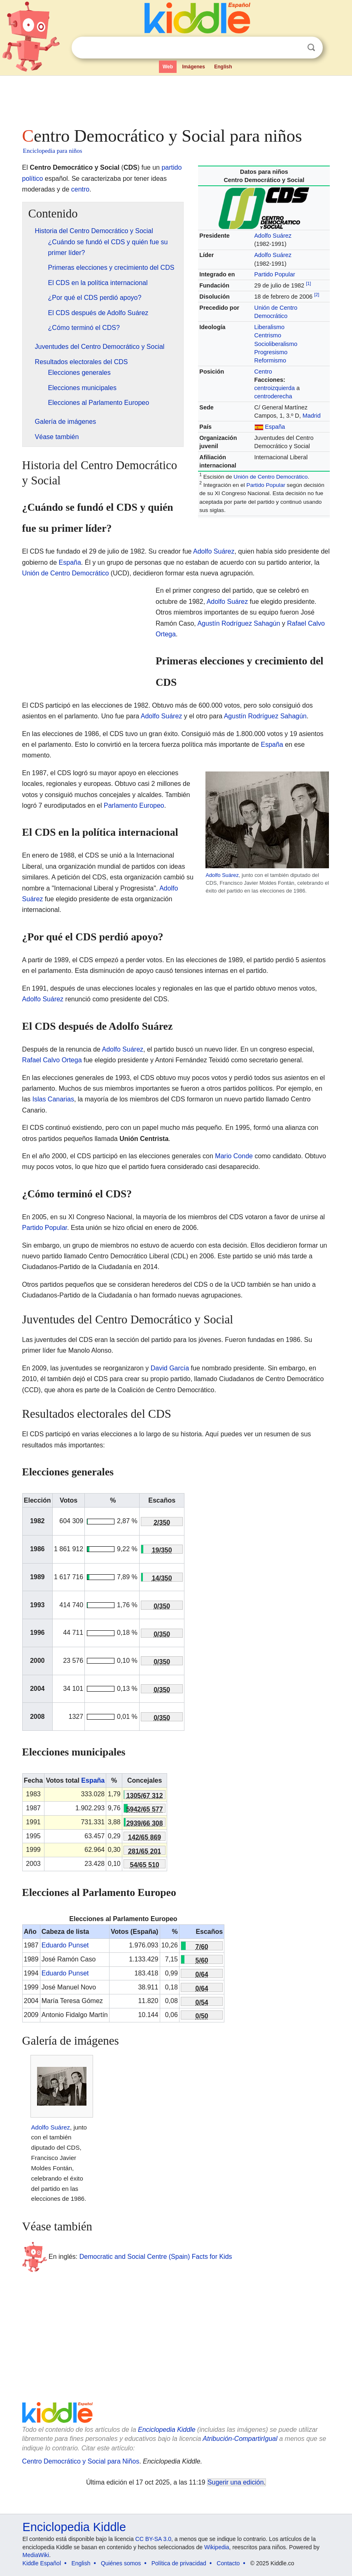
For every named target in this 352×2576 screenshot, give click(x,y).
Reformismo (270, 360)
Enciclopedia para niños (52, 150)
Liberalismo (269, 327)
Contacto (228, 2563)
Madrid (312, 415)
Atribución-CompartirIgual (240, 2438)
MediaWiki (36, 2555)
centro (80, 189)
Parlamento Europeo (134, 805)
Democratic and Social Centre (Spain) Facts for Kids (155, 2256)
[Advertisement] (176, 99)
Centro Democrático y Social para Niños (81, 2461)
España (275, 426)
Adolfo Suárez (272, 235)
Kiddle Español (42, 2563)
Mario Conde (234, 1155)
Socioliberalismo (276, 344)
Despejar (294, 48)
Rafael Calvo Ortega (52, 1060)
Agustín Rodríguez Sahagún (238, 623)
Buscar (311, 47)
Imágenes (193, 67)
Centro (263, 371)
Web (168, 67)
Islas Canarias (53, 1099)
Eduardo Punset (65, 1945)
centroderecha (273, 396)
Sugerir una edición (235, 2482)
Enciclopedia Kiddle (167, 2429)
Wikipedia (216, 2547)
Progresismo (271, 352)
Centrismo (268, 335)
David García (170, 1368)
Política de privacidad (179, 2563)
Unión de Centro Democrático (270, 477)
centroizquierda (274, 388)
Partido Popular (274, 274)
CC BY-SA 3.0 (153, 2539)
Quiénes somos (121, 2563)
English (223, 67)
